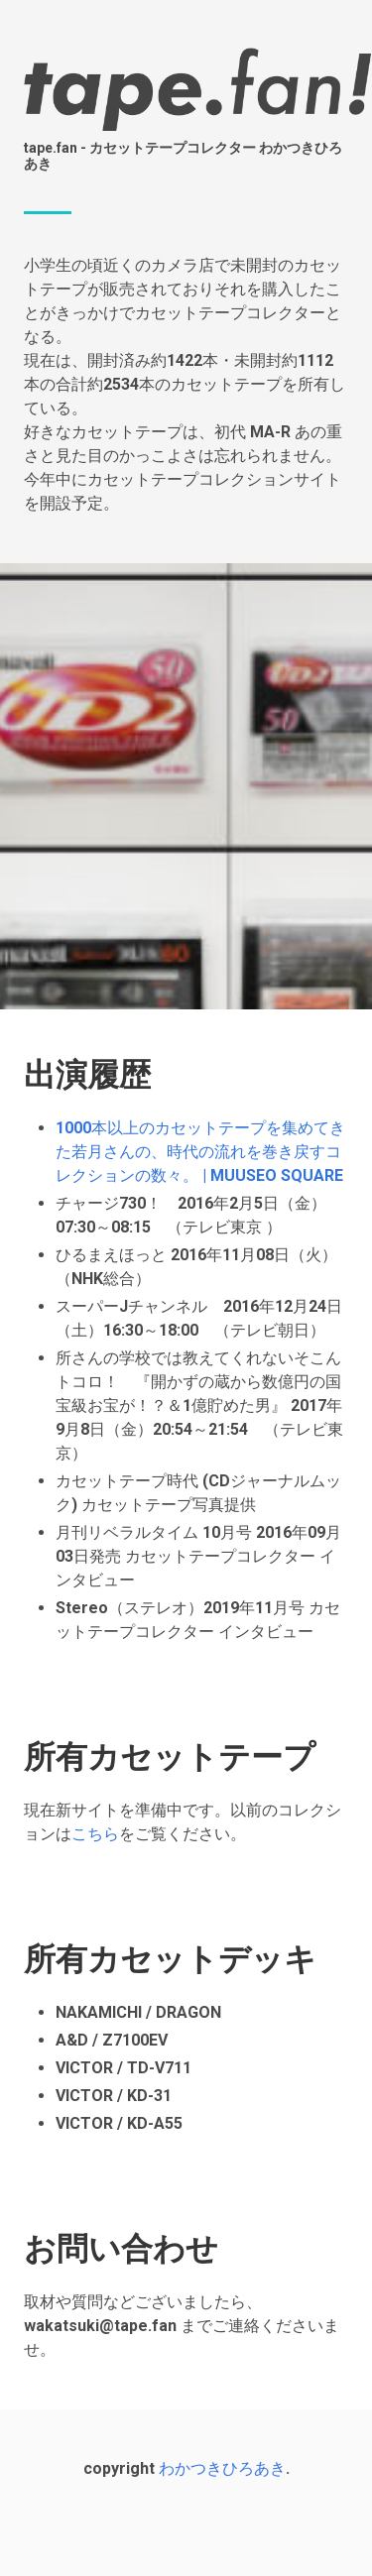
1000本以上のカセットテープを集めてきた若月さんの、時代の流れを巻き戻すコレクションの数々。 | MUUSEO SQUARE (200, 1151)
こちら (95, 1833)
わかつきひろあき (222, 2468)
